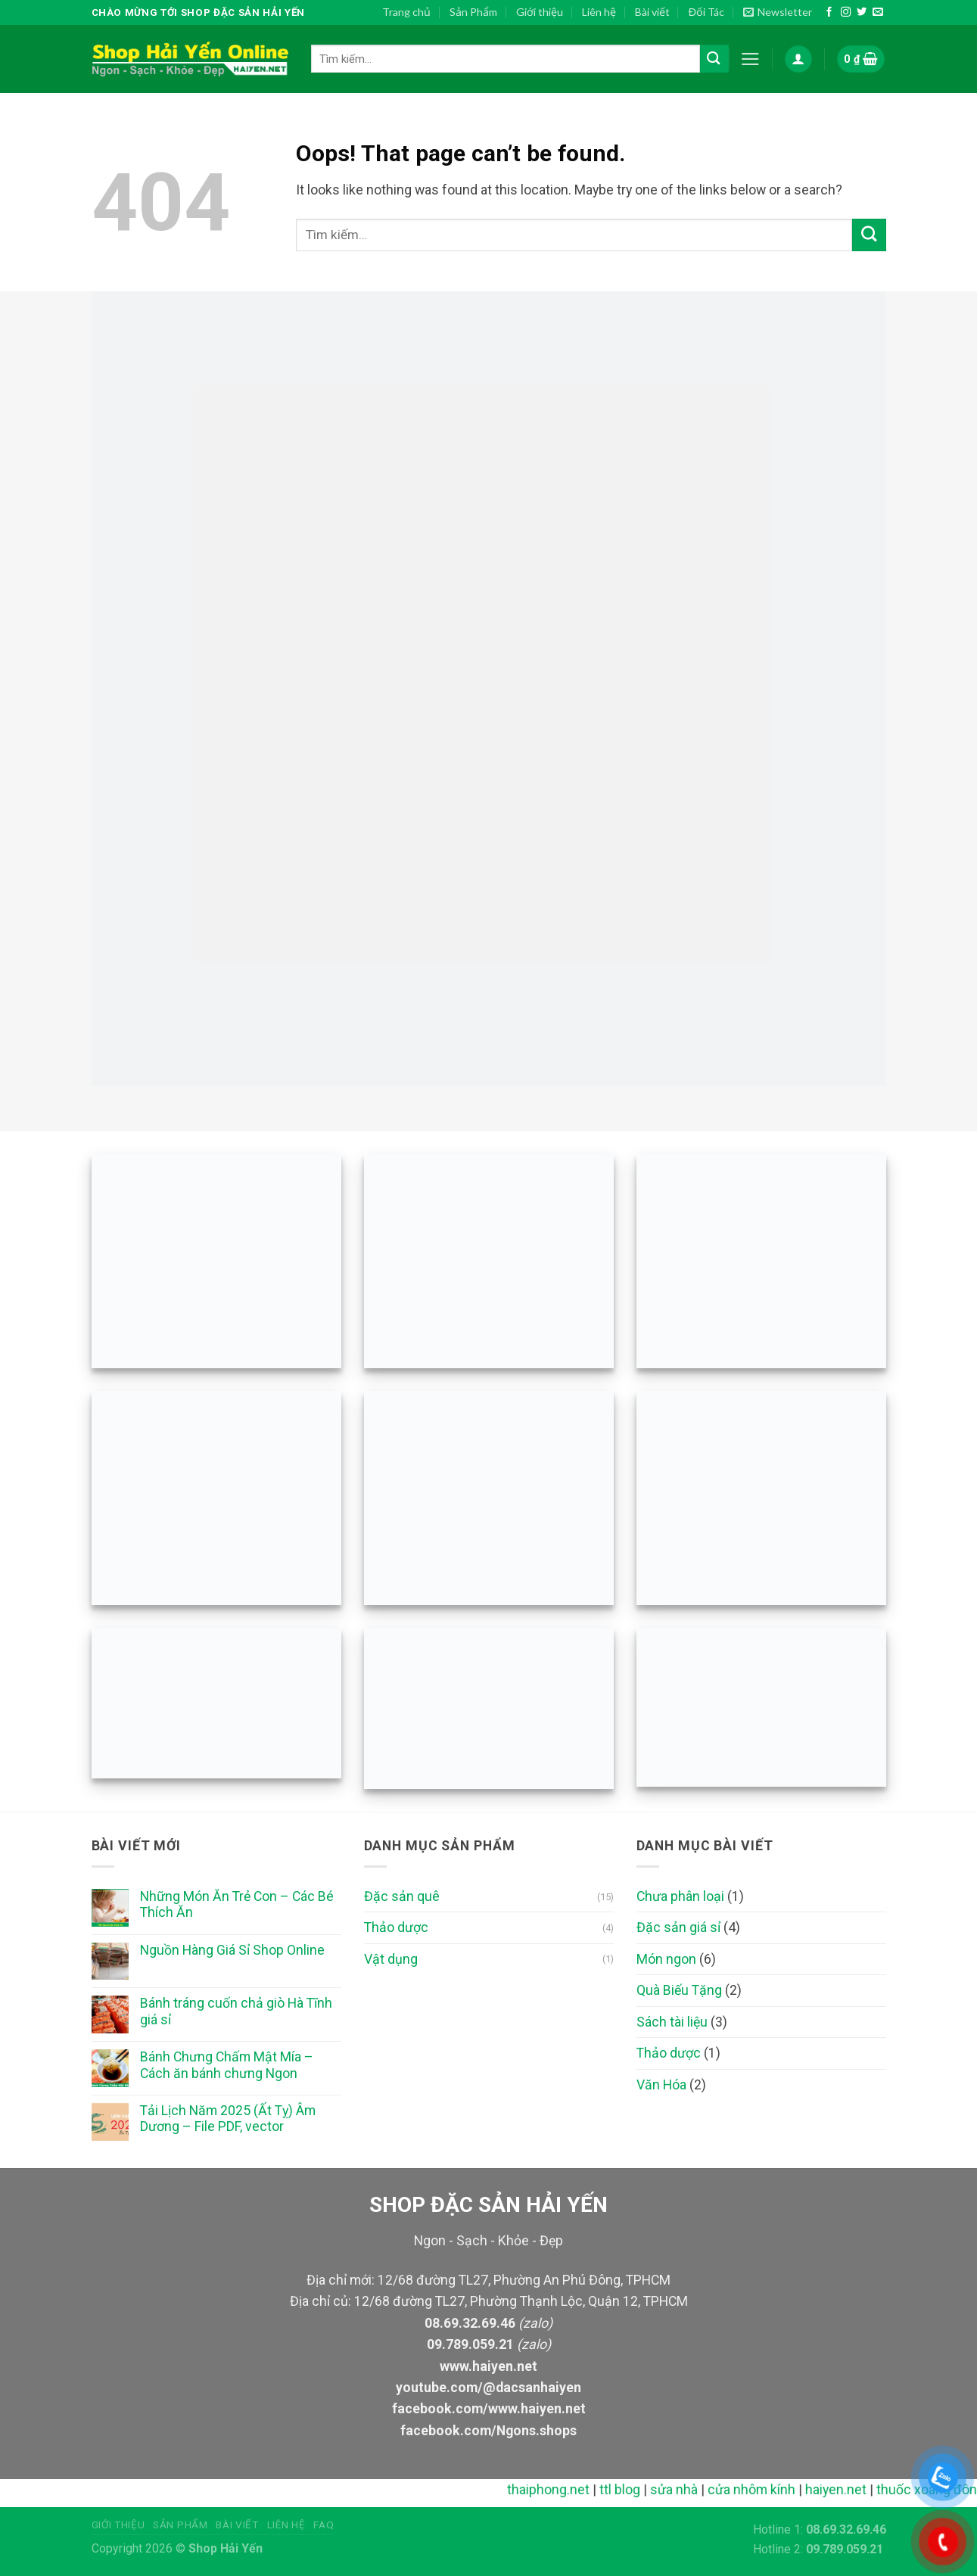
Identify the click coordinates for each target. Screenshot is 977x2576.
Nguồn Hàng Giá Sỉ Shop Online (232, 1950)
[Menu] (750, 59)
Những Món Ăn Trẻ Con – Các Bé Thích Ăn (237, 1904)
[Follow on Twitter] (862, 12)
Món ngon (666, 1959)
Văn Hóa (661, 2084)
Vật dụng (391, 1959)
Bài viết (652, 11)
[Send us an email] (877, 12)
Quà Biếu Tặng (679, 1990)
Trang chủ (406, 11)
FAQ (323, 2524)
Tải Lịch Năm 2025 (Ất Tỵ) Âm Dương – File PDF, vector (228, 2118)
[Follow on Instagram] (846, 12)
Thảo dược (396, 1927)
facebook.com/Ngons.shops (488, 2430)
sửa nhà (687, 2489)
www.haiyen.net (488, 2366)
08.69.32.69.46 (470, 2323)
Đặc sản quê (402, 1896)
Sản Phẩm (473, 11)
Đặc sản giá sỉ (678, 1927)
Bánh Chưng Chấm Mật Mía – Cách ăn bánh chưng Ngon (226, 2064)
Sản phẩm (180, 2524)
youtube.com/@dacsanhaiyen (488, 2387)
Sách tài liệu (672, 2022)
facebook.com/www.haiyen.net (489, 2408)
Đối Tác (706, 11)
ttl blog (632, 2489)
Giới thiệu (539, 11)
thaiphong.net (561, 2489)
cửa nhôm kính (764, 2489)
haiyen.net (848, 2489)
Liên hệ (599, 11)
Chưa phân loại (680, 1896)
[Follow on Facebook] (829, 12)
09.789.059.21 (470, 2344)
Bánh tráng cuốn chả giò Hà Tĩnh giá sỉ (236, 2011)
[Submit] (714, 59)
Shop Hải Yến (225, 2548)
